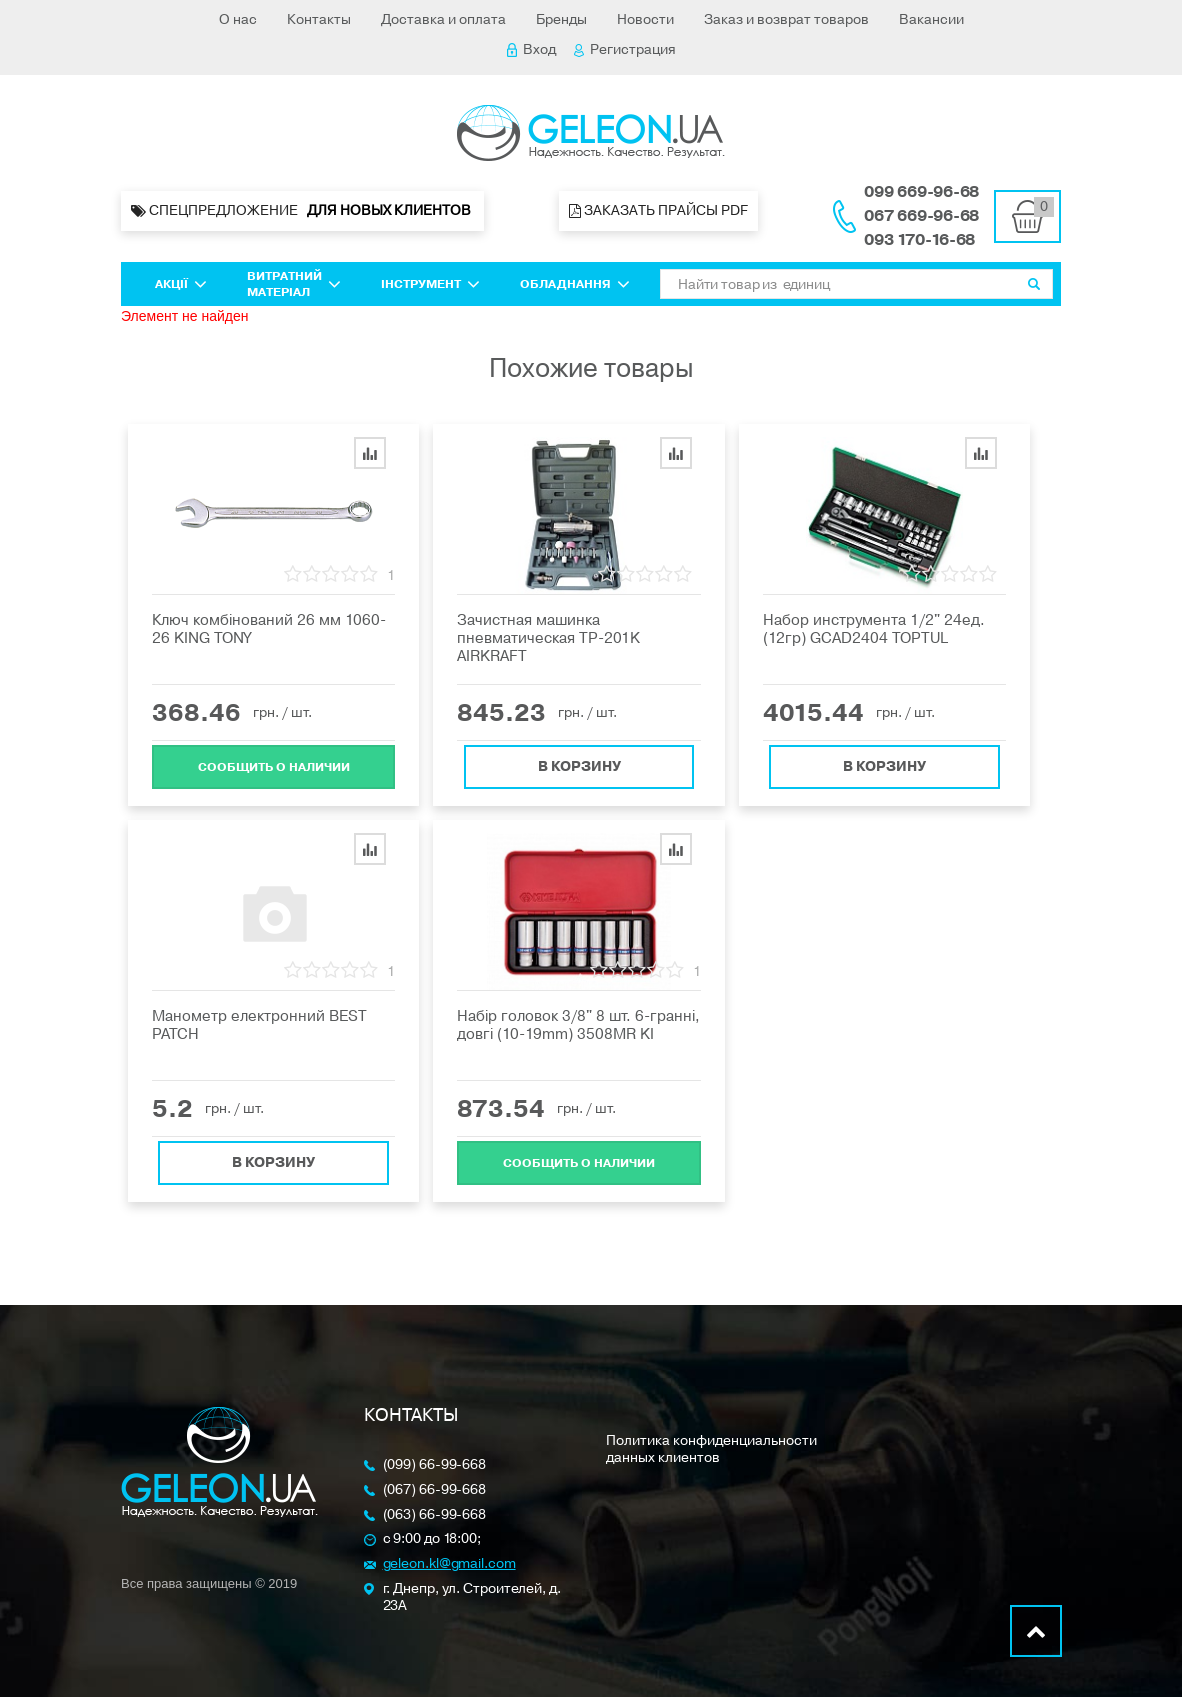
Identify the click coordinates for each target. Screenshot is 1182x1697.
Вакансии (931, 19)
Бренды (561, 19)
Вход (531, 49)
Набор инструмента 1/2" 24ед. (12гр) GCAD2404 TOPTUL (874, 629)
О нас (238, 19)
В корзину (579, 762)
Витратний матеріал (294, 284)
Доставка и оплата (443, 19)
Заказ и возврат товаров (786, 19)
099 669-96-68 (921, 192)
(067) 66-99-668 (435, 1490)
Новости (645, 19)
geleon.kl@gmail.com (449, 1564)
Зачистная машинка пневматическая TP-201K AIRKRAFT (548, 638)
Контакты (319, 19)
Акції (181, 284)
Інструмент (430, 284)
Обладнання (575, 284)
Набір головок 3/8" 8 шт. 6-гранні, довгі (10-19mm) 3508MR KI (578, 1025)
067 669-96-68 (921, 216)
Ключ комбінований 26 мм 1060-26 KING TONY (269, 629)
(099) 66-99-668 (435, 1465)
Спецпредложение (302, 211)
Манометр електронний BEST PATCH (259, 1025)
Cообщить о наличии (274, 763)
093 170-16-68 (919, 240)
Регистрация (625, 49)
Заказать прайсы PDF (658, 210)
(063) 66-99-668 (435, 1515)
